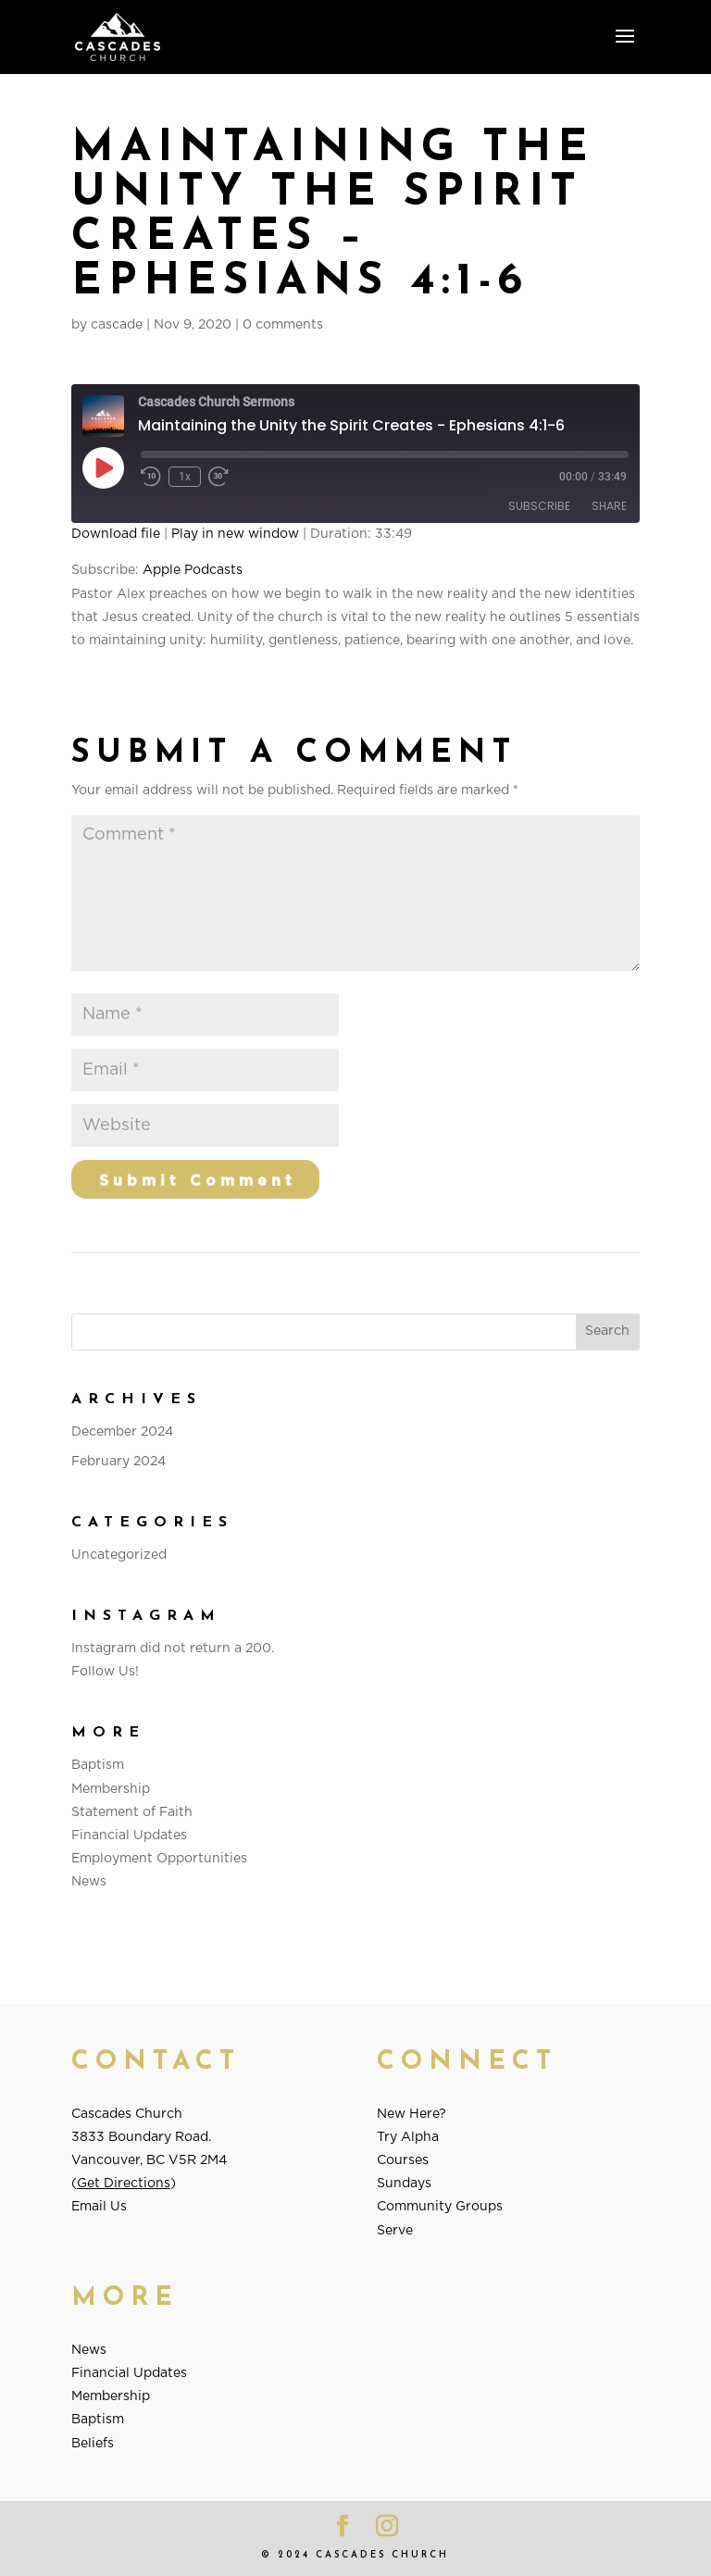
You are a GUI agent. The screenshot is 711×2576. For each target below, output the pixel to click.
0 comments (283, 324)
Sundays (404, 2183)
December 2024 (122, 1431)
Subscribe (539, 506)
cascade (117, 324)
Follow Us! (105, 1671)
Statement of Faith (132, 1812)
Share (609, 506)
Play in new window (235, 534)
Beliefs (92, 2443)
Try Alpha (408, 2137)
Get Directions (123, 2183)
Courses (403, 2160)
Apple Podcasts (193, 570)
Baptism (97, 1765)
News (88, 1881)
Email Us (99, 2206)
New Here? (411, 2114)
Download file (115, 534)
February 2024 (118, 1461)
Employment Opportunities (159, 1858)
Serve (395, 2230)
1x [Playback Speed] (185, 476)
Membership (110, 1789)
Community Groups (440, 2206)
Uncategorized (119, 1555)
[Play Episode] (102, 467)
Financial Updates (129, 1835)
